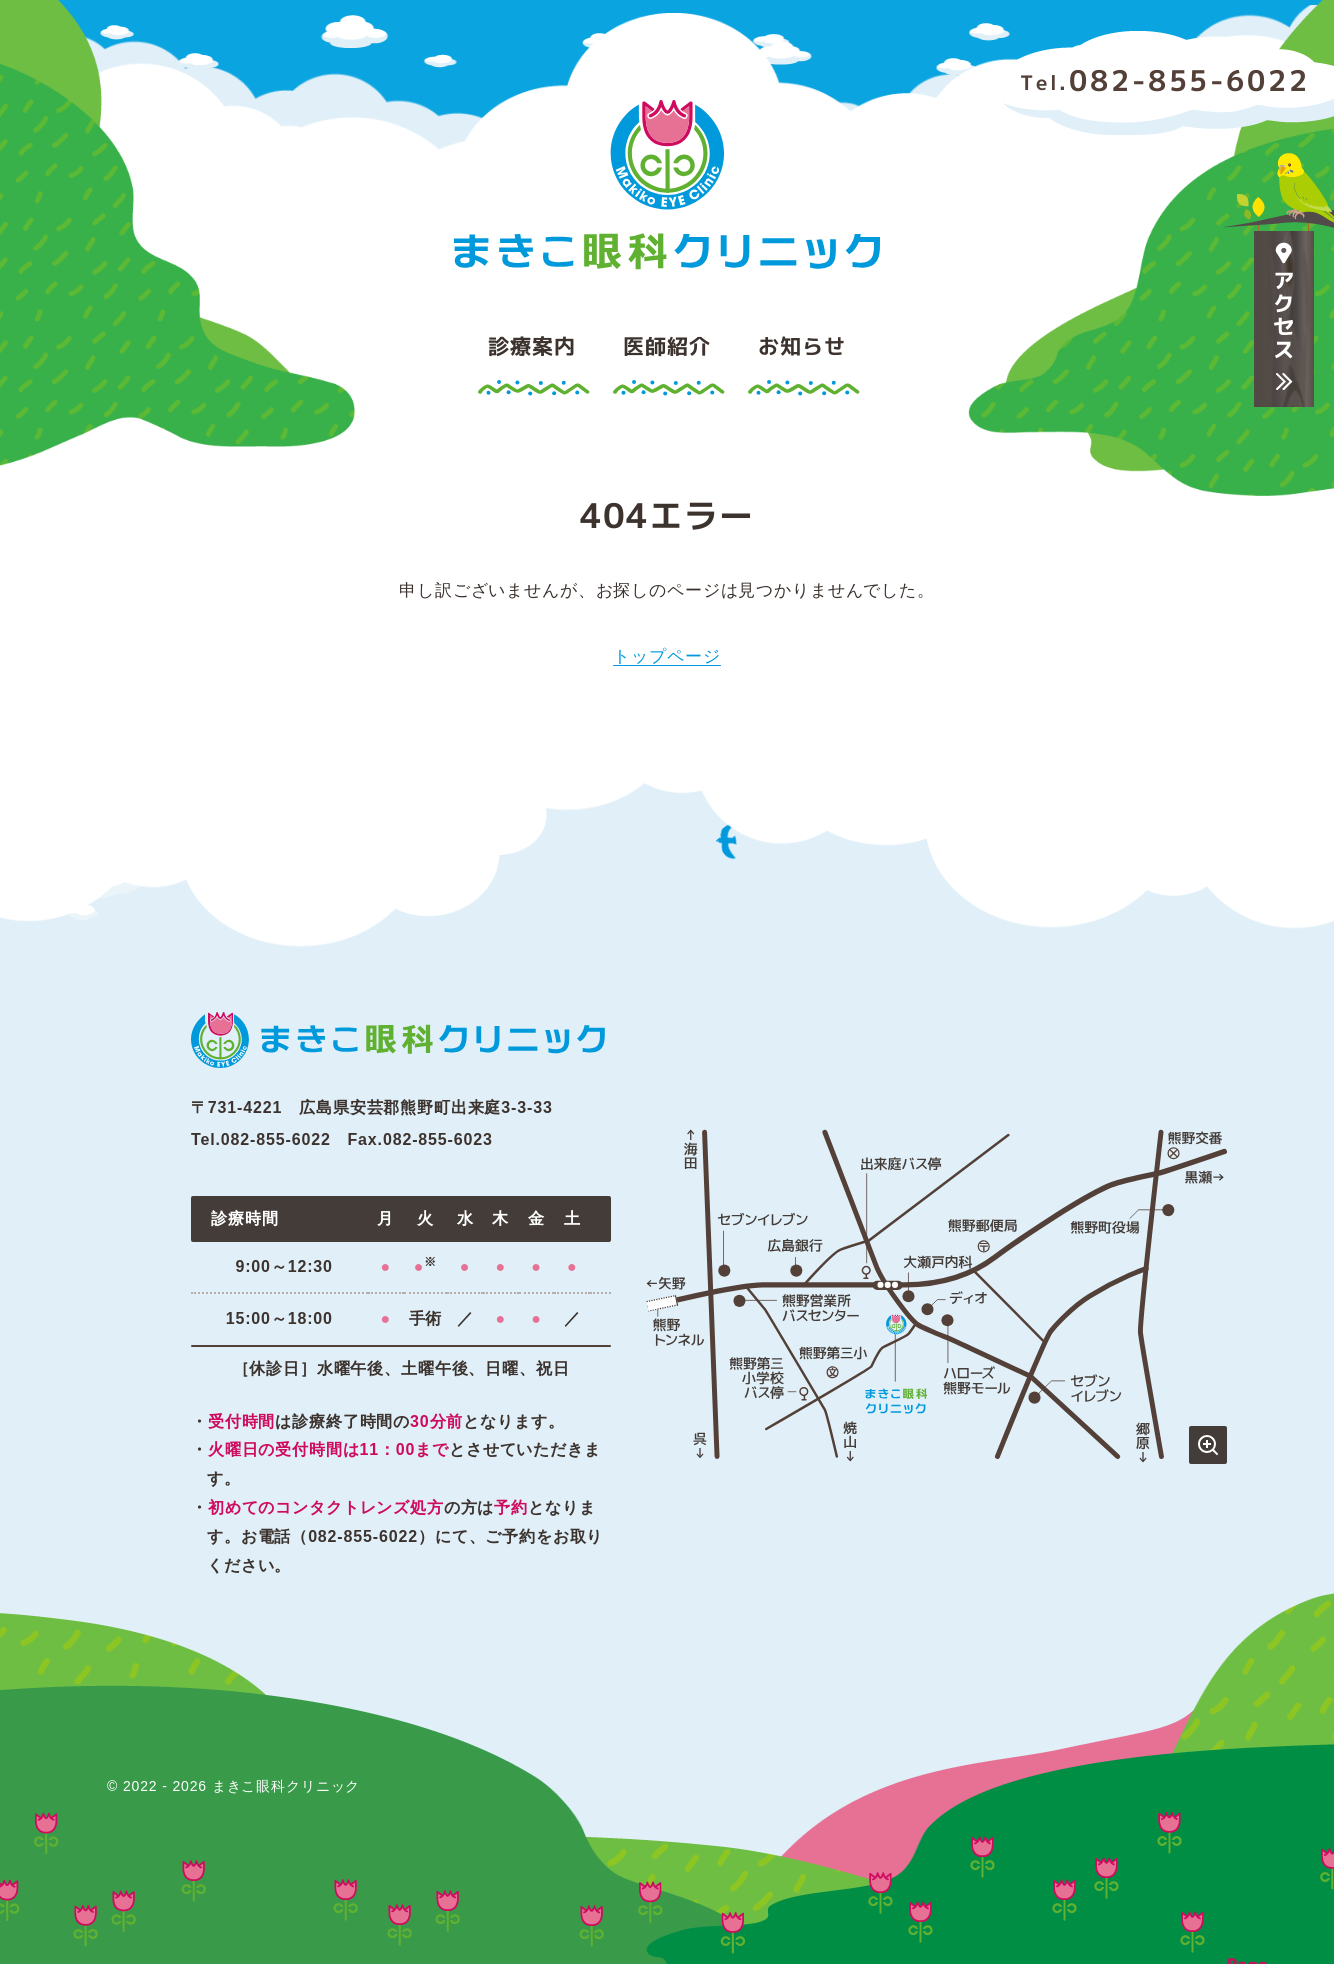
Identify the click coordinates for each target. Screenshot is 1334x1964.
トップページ (666, 656)
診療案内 (531, 346)
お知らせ (801, 346)
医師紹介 (666, 346)
